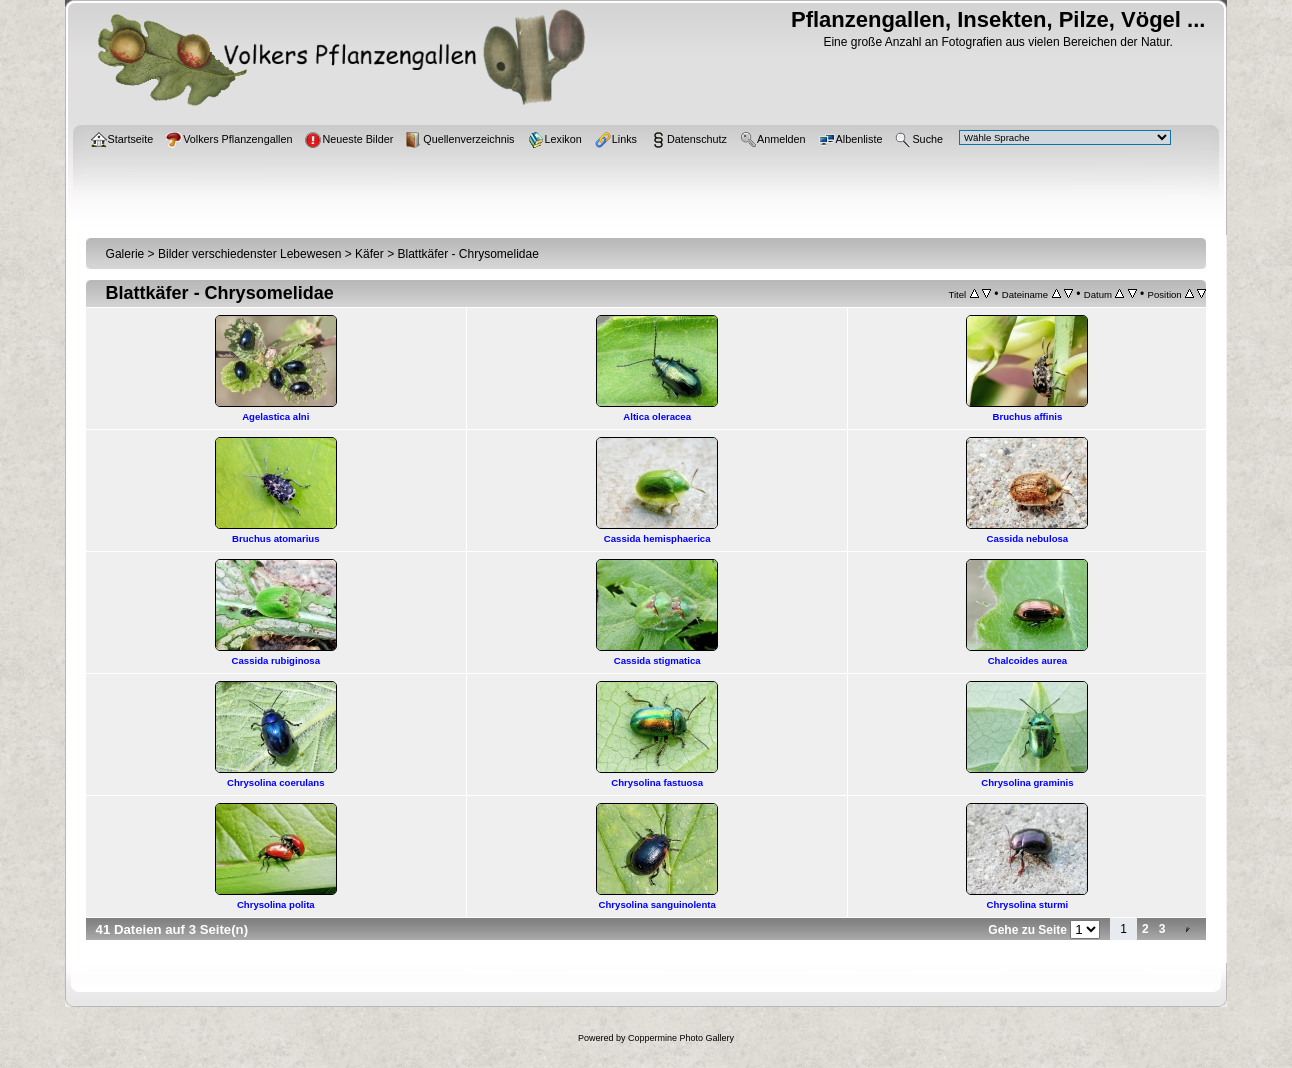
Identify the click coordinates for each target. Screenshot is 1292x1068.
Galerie (125, 254)
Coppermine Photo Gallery (681, 1038)
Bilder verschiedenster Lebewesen (249, 254)
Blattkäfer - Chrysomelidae (467, 254)
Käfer (369, 254)
